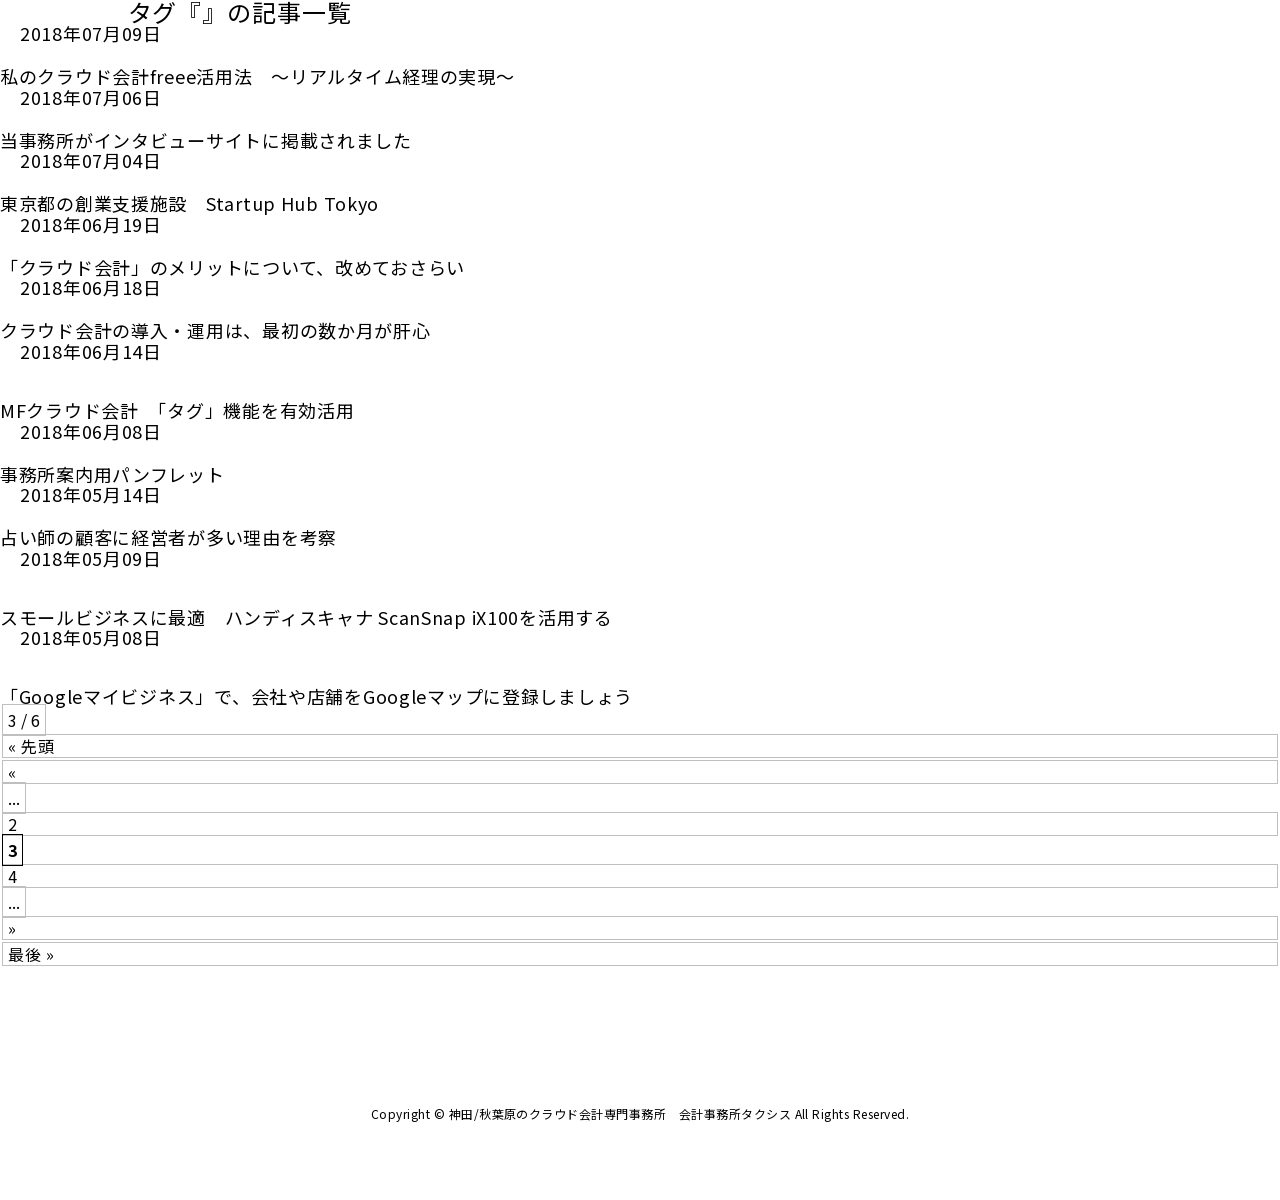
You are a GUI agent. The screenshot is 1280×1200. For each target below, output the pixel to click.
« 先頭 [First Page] (31, 746)
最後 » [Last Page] (31, 954)
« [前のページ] (12, 772)
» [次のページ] (12, 928)
